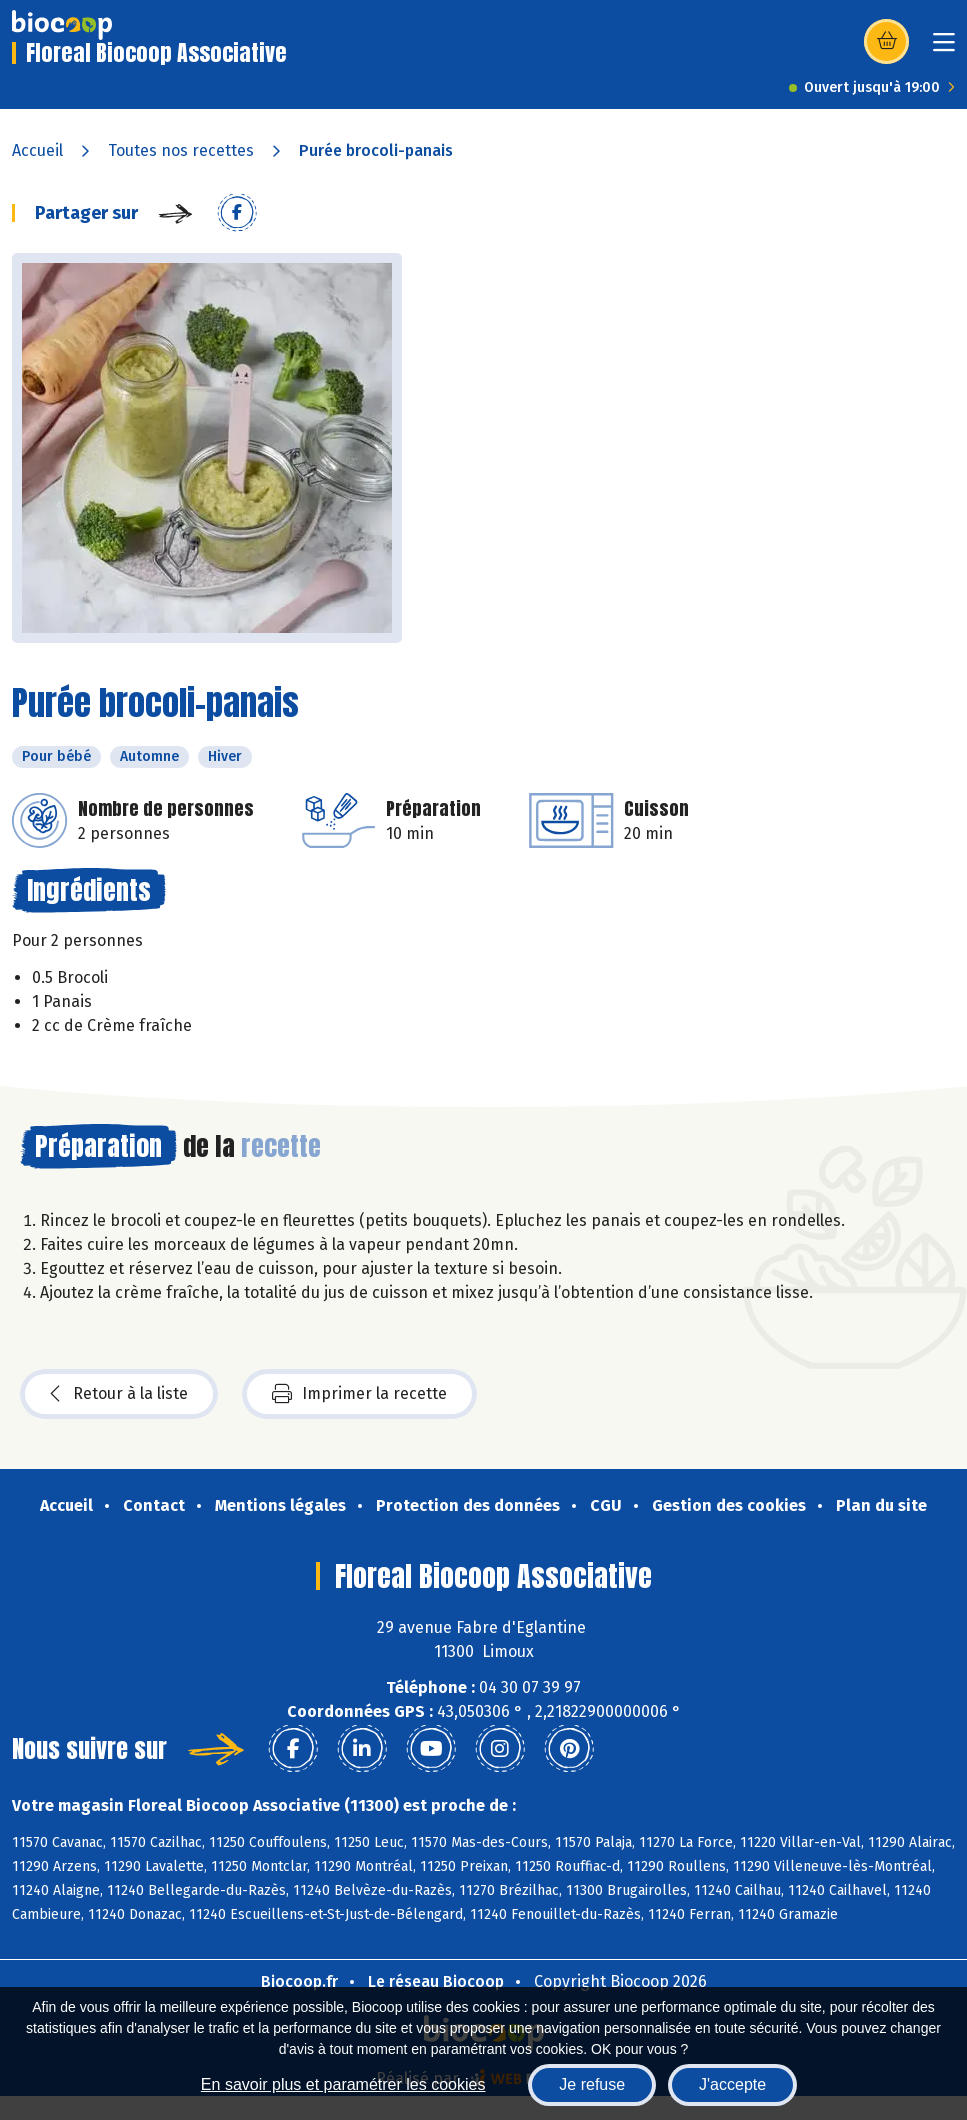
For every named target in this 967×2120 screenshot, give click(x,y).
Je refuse (592, 2084)
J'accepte (732, 2084)
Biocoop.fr (299, 1981)
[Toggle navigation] (944, 48)
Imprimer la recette (359, 1394)
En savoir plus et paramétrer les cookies (343, 2084)
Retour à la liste (119, 1394)
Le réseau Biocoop (436, 1981)
